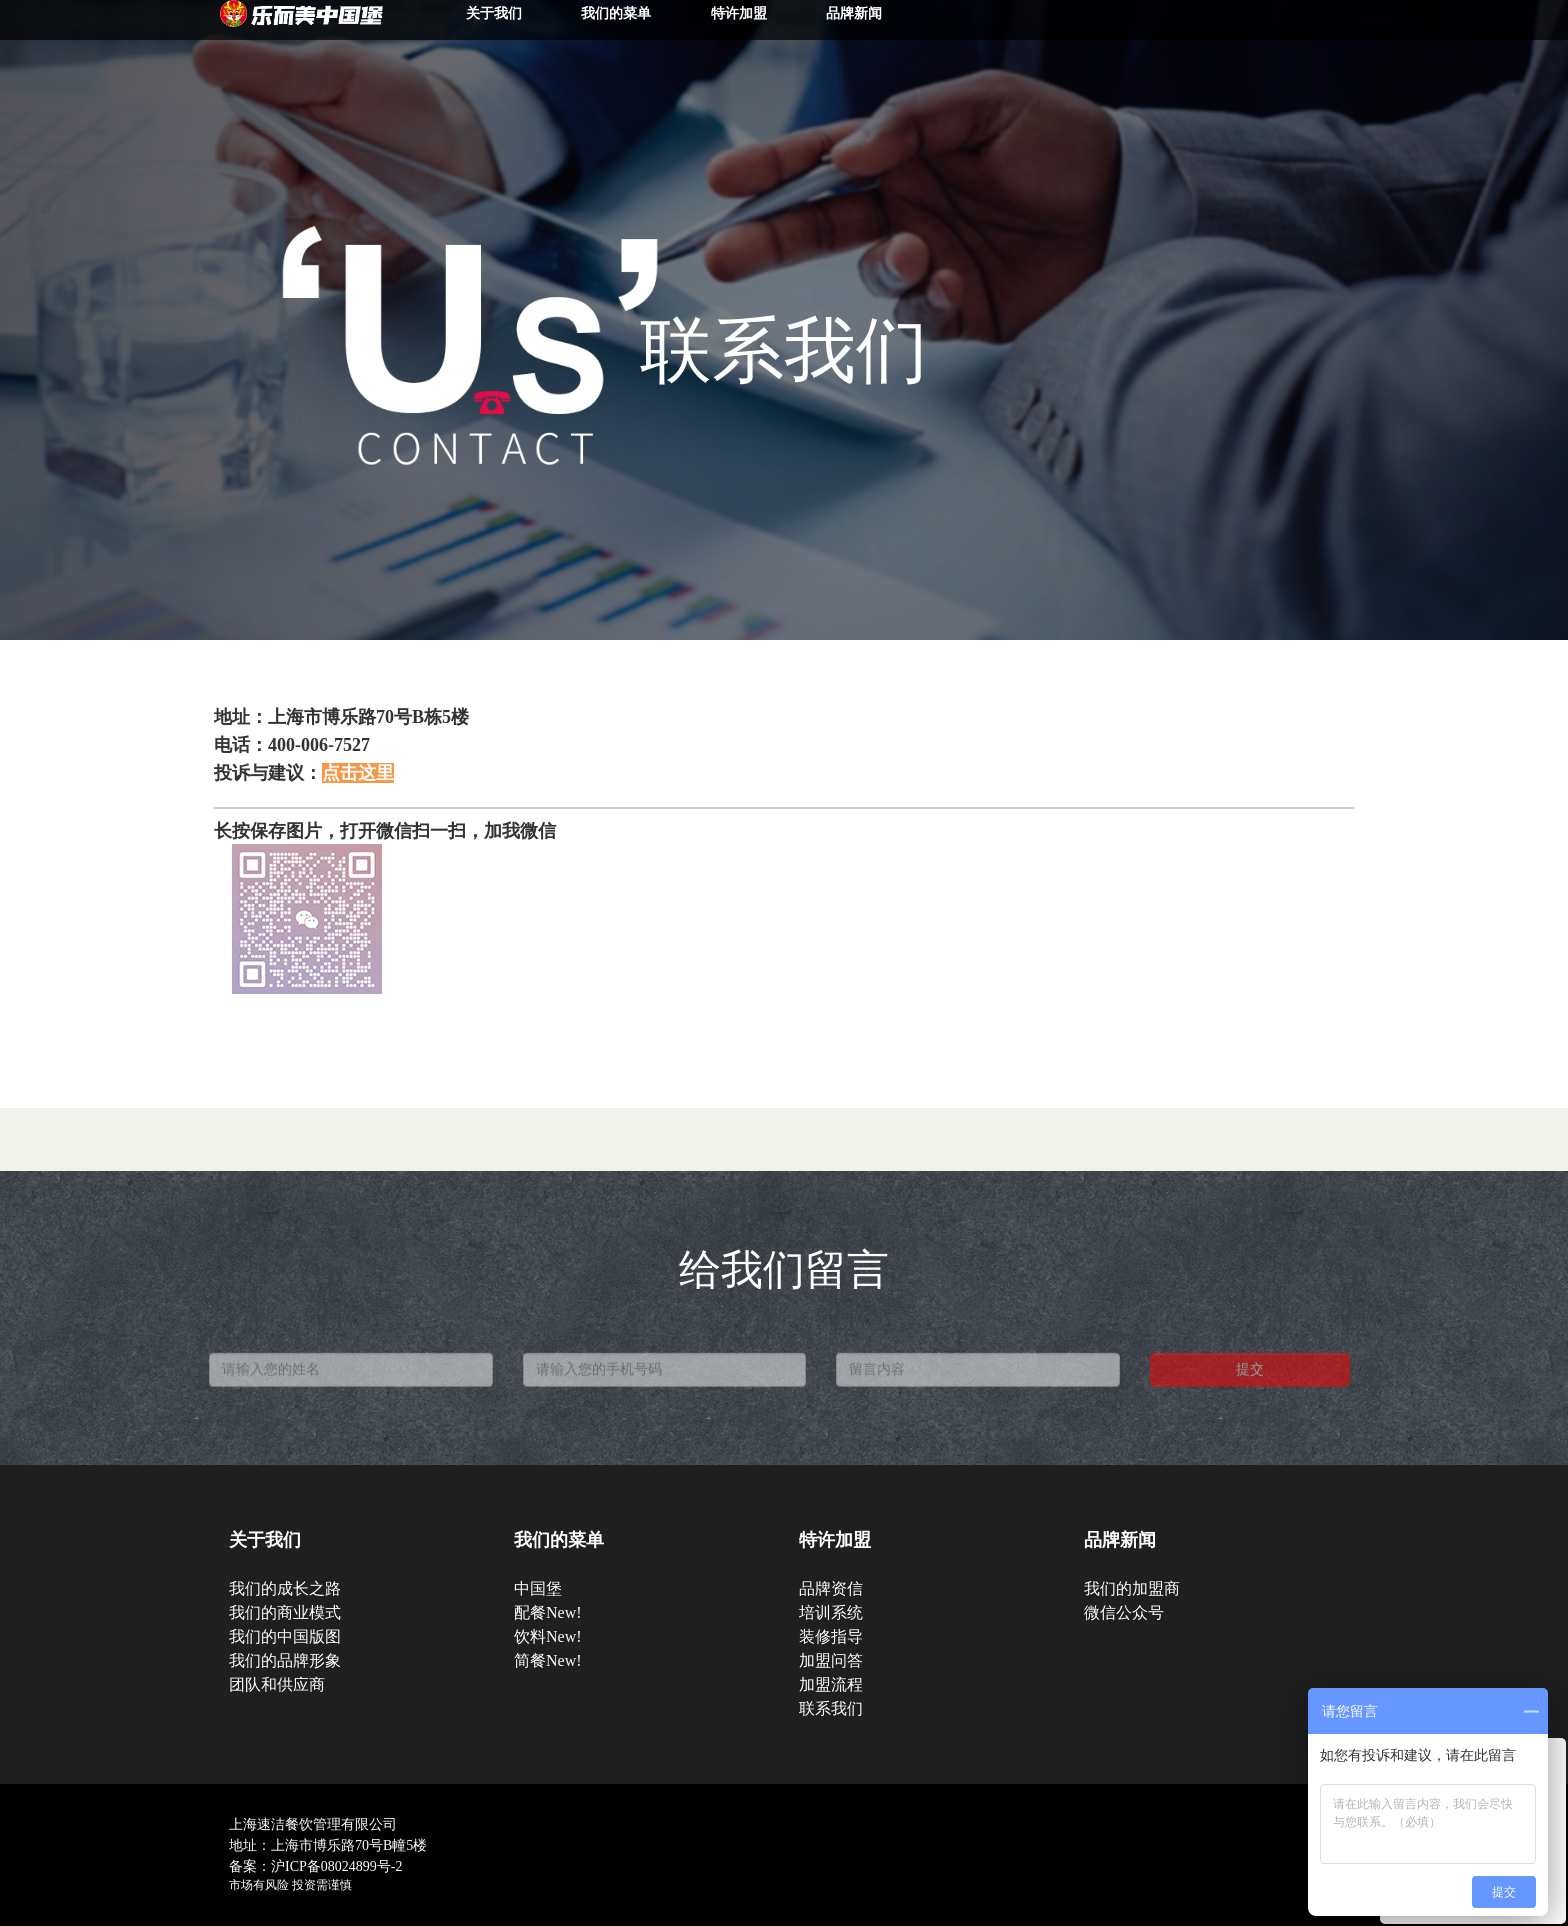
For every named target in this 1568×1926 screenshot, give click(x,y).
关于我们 (494, 13)
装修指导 (831, 1636)
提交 (1250, 1382)
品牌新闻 (854, 13)
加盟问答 (831, 1660)
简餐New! (548, 1660)
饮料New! (548, 1636)
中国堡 (538, 1588)
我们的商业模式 (285, 1612)
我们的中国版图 (285, 1636)
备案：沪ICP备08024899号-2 (315, 1866)
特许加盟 (739, 13)
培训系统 (831, 1612)
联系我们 (831, 1708)
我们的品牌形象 (285, 1660)
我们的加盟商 (1132, 1588)
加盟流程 (831, 1684)
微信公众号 (1124, 1612)
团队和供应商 (277, 1684)
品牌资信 (831, 1588)
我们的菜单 (616, 13)
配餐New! (548, 1612)
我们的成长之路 (285, 1588)
